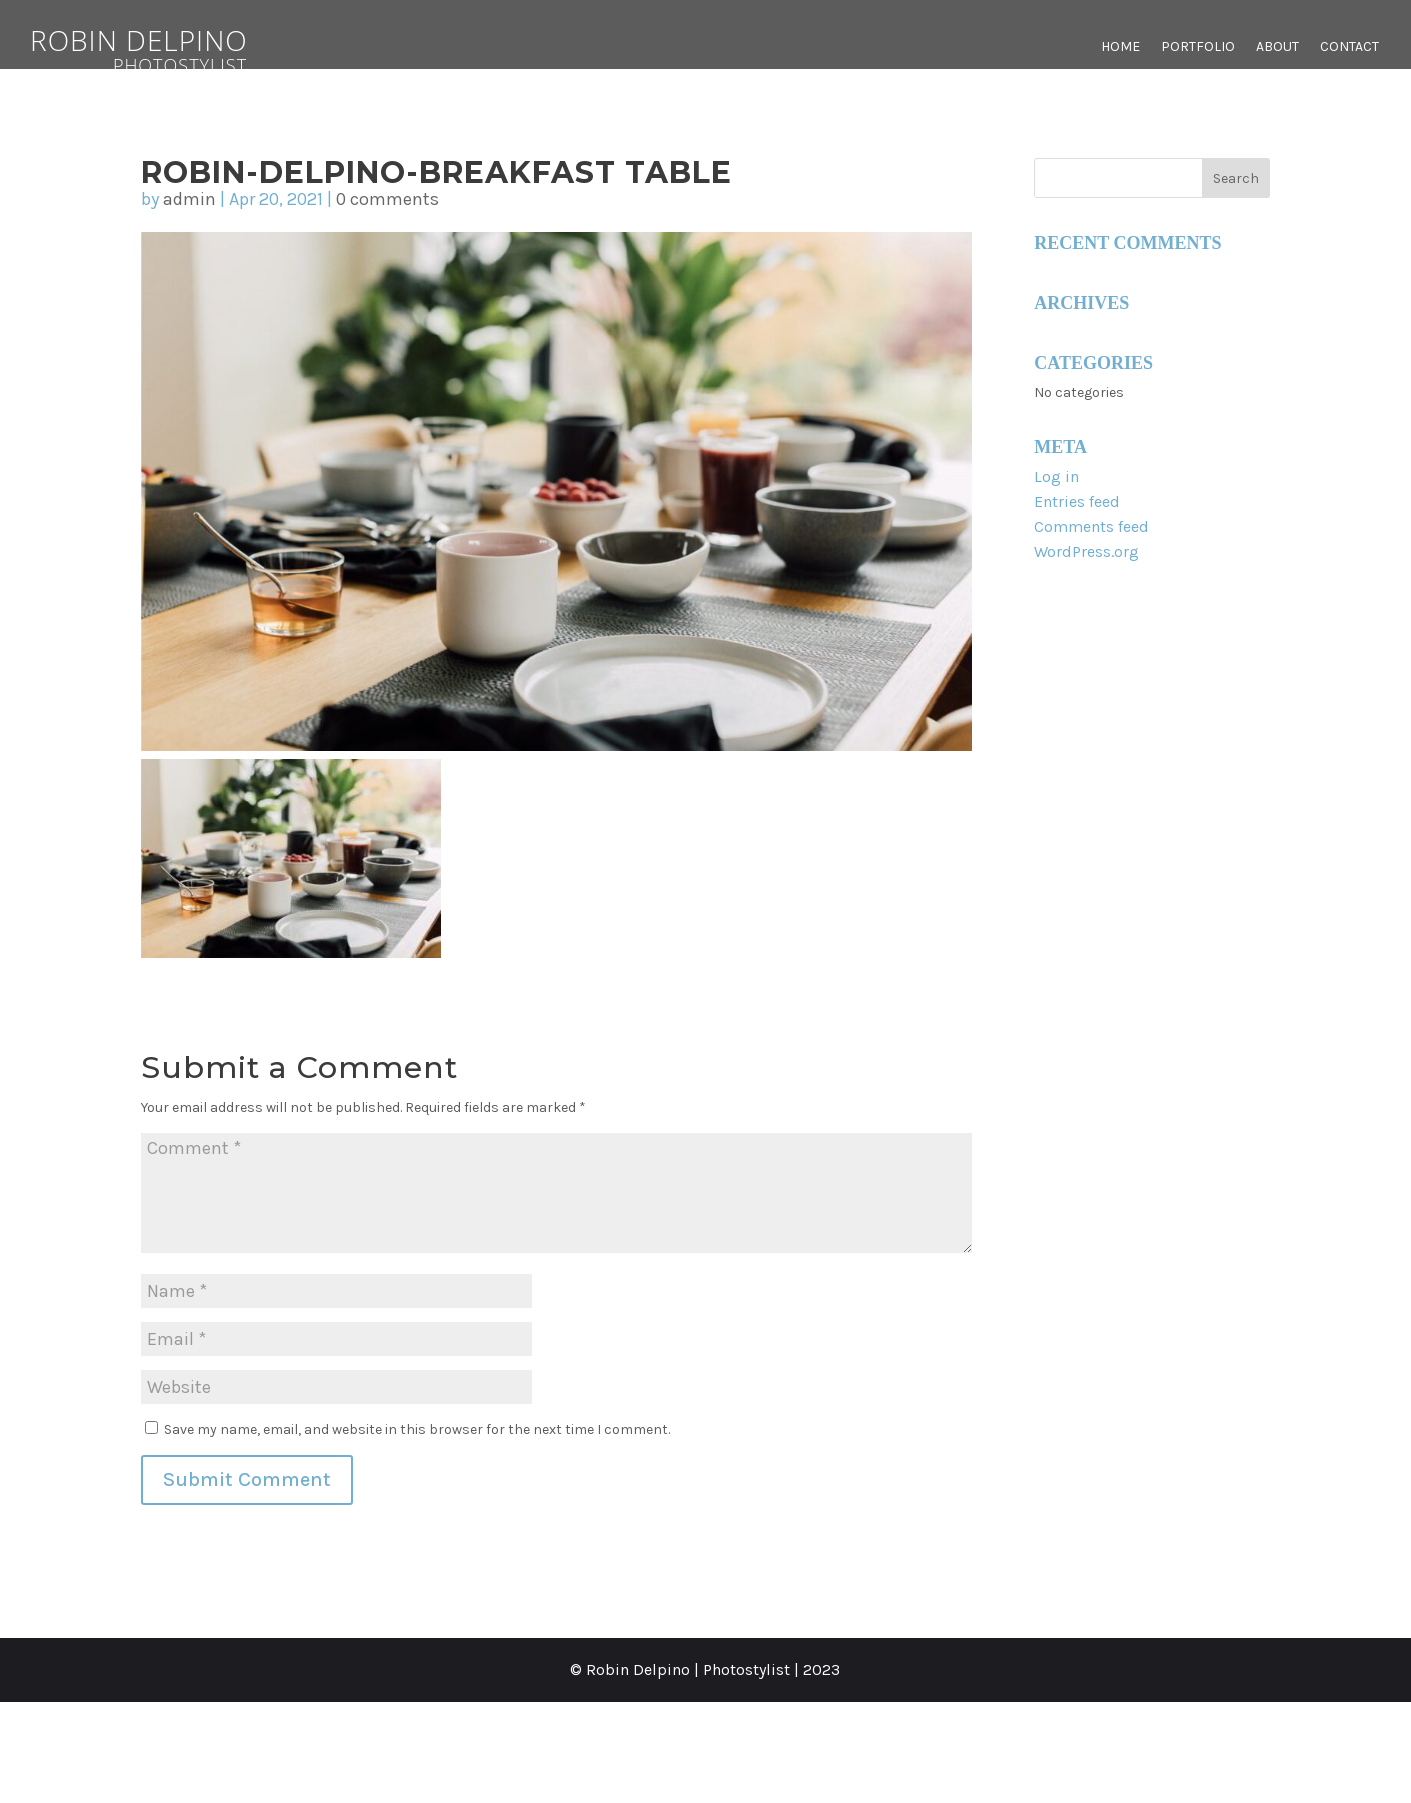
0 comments (387, 199)
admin (189, 199)
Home (1120, 47)
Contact (1349, 47)
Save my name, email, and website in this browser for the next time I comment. (417, 1429)
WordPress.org (1086, 551)
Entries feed (1077, 501)
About (1277, 47)
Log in (1056, 476)
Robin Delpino (180, 47)
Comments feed (1091, 526)
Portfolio (1198, 47)
